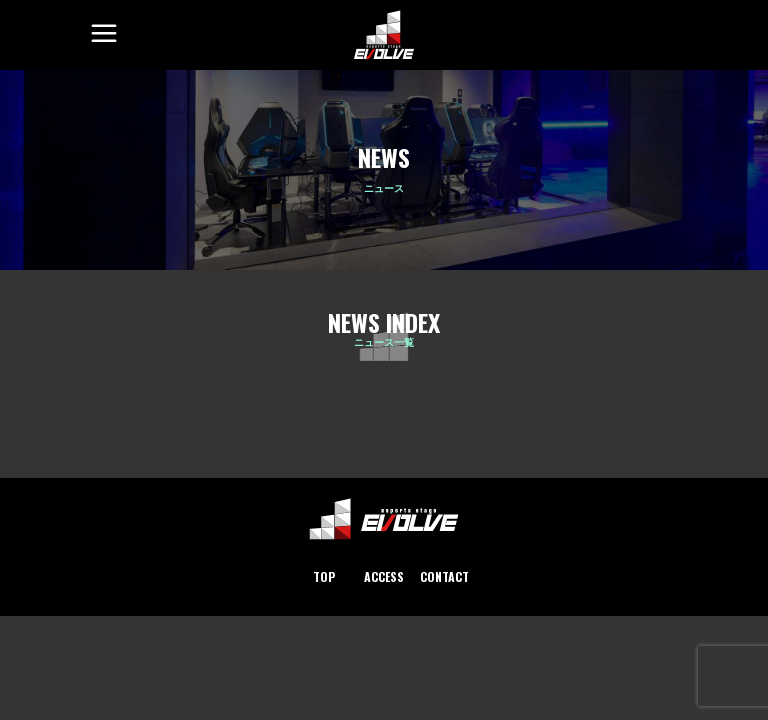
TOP (324, 576)
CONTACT (444, 576)
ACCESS (384, 576)
